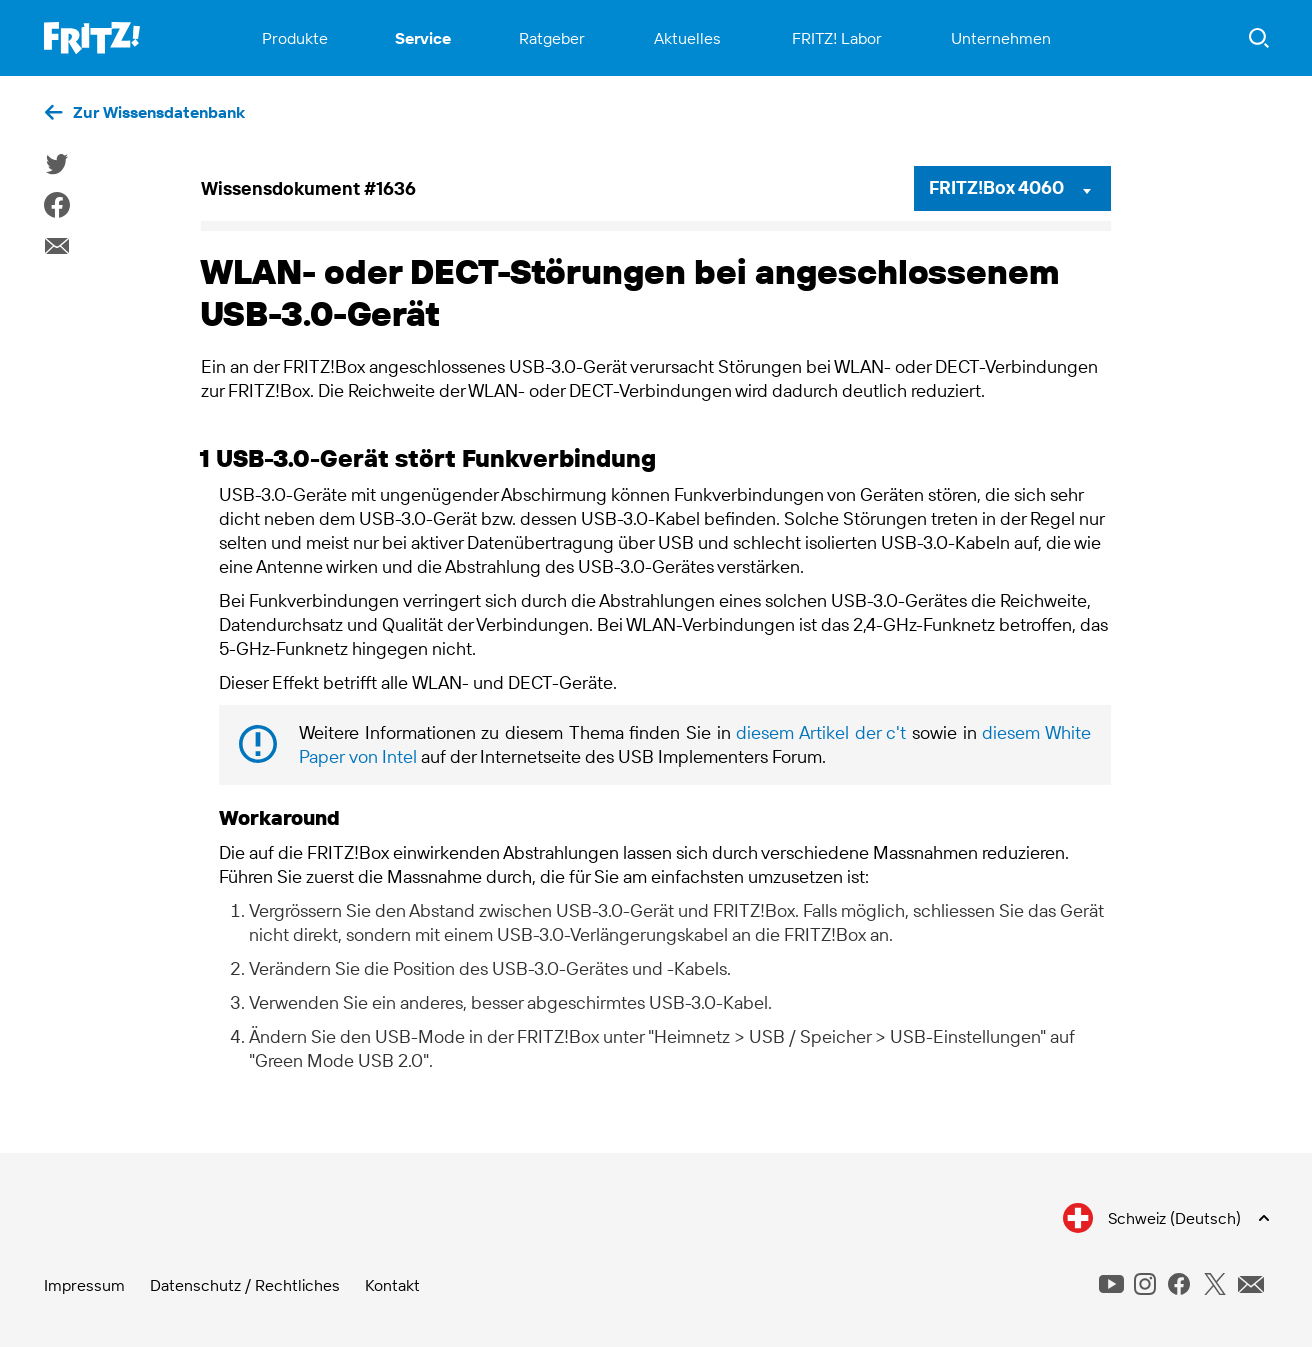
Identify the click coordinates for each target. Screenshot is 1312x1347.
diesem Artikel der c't (821, 732)
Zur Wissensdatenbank (159, 112)
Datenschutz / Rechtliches (245, 1285)
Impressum (84, 1285)
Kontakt (392, 1285)
